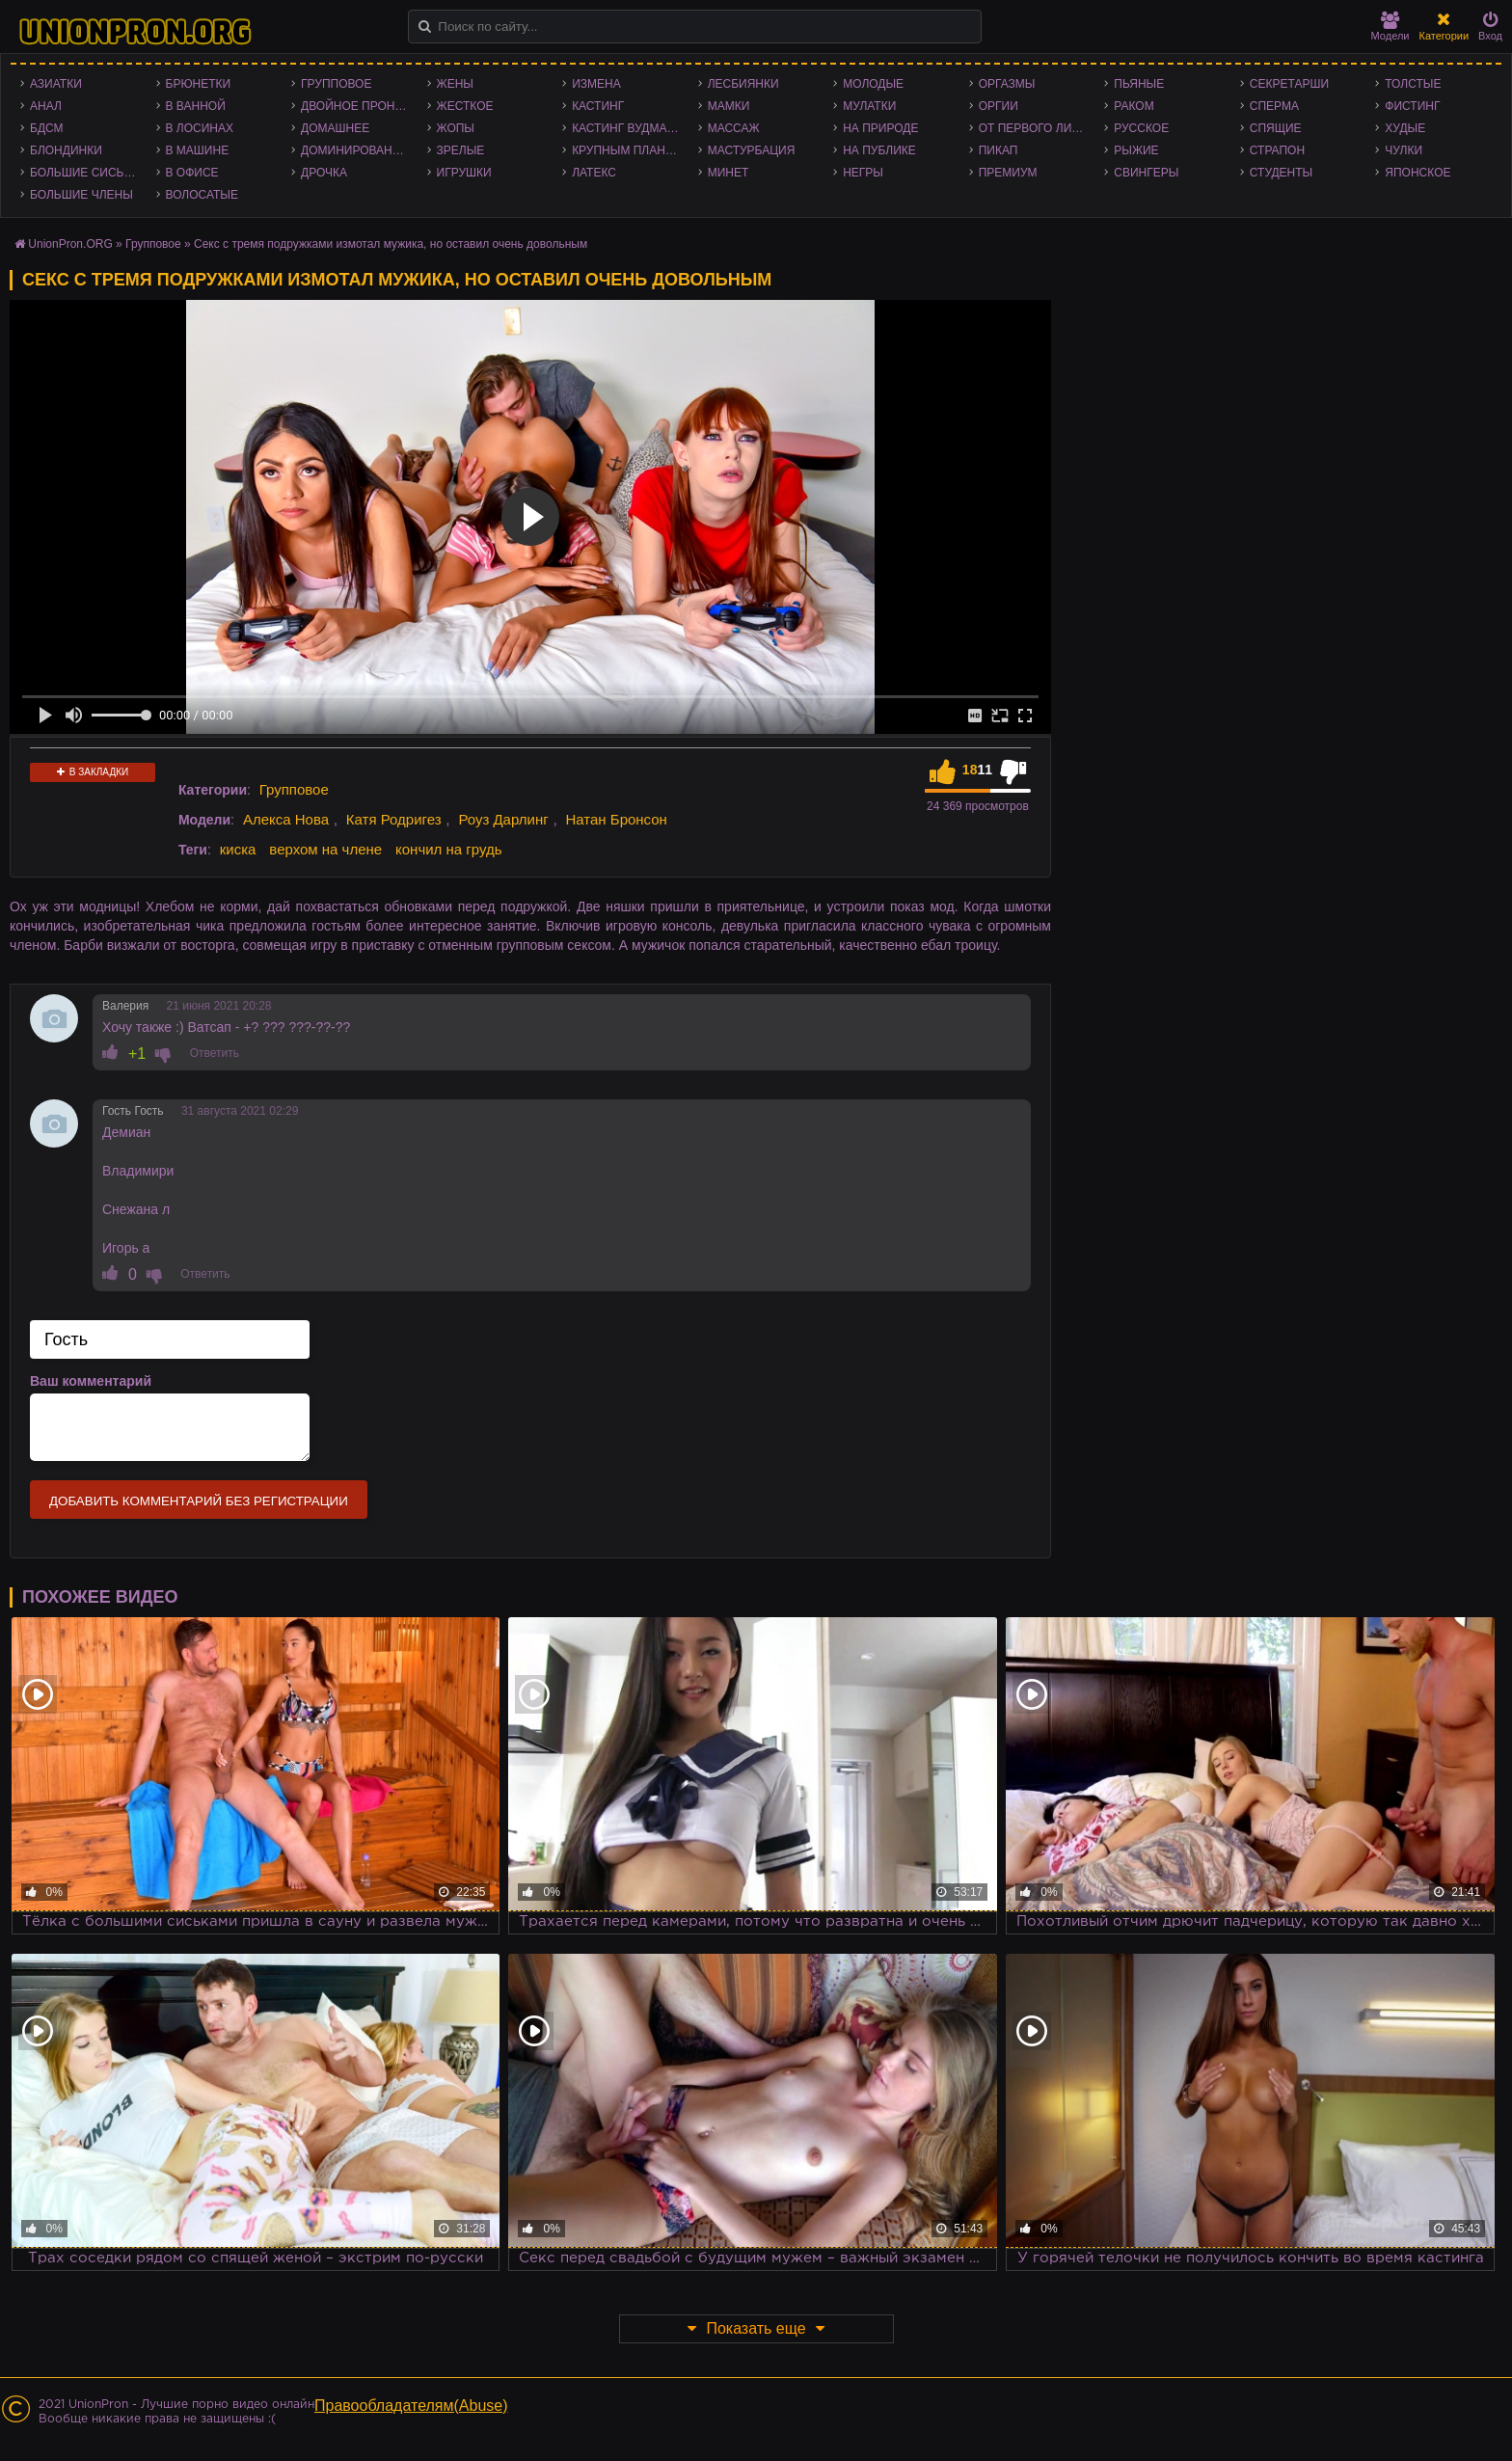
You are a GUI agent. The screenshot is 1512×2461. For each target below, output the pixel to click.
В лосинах (200, 128)
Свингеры (1146, 172)
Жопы (455, 128)
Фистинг (1412, 106)
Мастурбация (752, 150)
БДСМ (47, 128)
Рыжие (1136, 150)
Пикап (998, 150)
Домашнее (335, 128)
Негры (863, 172)
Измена (596, 84)
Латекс (594, 172)
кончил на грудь (448, 849)
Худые (1405, 128)
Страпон (1277, 150)
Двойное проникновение (359, 106)
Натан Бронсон (615, 819)
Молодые (873, 84)
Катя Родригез (394, 819)
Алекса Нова (286, 819)
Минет (728, 172)
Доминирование (354, 150)
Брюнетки (198, 84)
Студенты (1281, 172)
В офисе (192, 172)
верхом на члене (325, 849)
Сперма (1274, 106)
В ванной (196, 106)
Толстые (1413, 84)
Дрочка (324, 172)
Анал (46, 106)
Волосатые (202, 195)
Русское (1141, 128)
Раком (1133, 106)
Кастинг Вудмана (627, 128)
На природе (880, 128)
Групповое (336, 84)
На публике (879, 150)
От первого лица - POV (1037, 128)
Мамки (729, 106)
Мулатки (869, 106)
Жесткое (465, 106)
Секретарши (1289, 84)
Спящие (1276, 128)
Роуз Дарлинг (503, 819)
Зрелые (461, 150)
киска (238, 849)
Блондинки (66, 150)
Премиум (1008, 172)
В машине (198, 150)
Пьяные (1139, 84)
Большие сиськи (84, 172)
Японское (1417, 172)
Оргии (998, 106)
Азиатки (56, 84)
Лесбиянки (743, 84)
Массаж (734, 128)
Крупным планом (628, 150)
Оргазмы (1007, 84)
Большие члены (81, 195)
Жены (455, 84)
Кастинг (598, 106)
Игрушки (464, 172)
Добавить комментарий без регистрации (198, 1501)
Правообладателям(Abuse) (411, 2405)
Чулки (1403, 150)
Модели (1390, 26)
